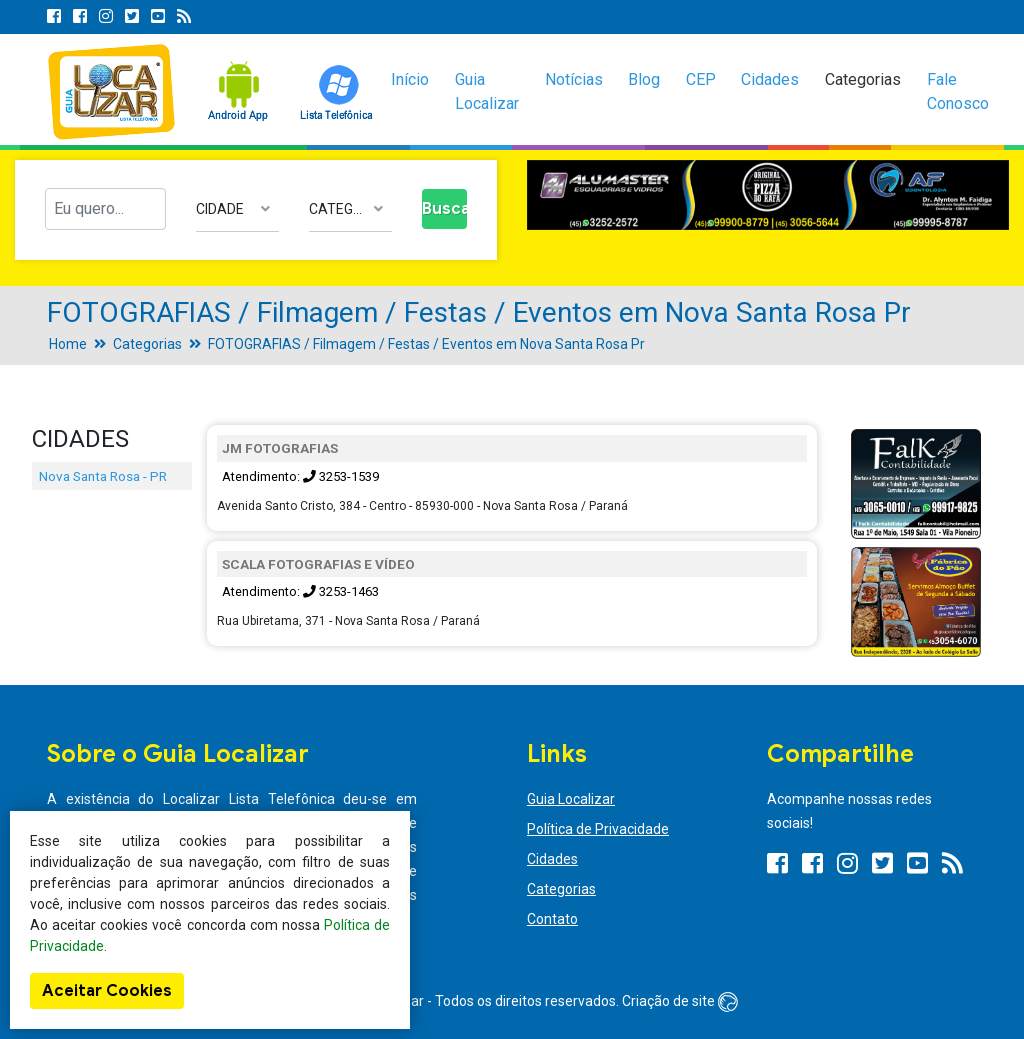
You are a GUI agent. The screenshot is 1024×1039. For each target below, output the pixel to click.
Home (68, 344)
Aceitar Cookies (107, 991)
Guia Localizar (487, 91)
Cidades (770, 79)
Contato (552, 919)
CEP (701, 79)
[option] (768, 195)
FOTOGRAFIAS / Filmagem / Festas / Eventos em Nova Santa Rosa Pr (426, 344)
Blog (644, 79)
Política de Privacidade (598, 829)
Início (410, 79)
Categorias (863, 79)
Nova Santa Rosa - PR (103, 476)
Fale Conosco (958, 91)
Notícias (574, 79)
